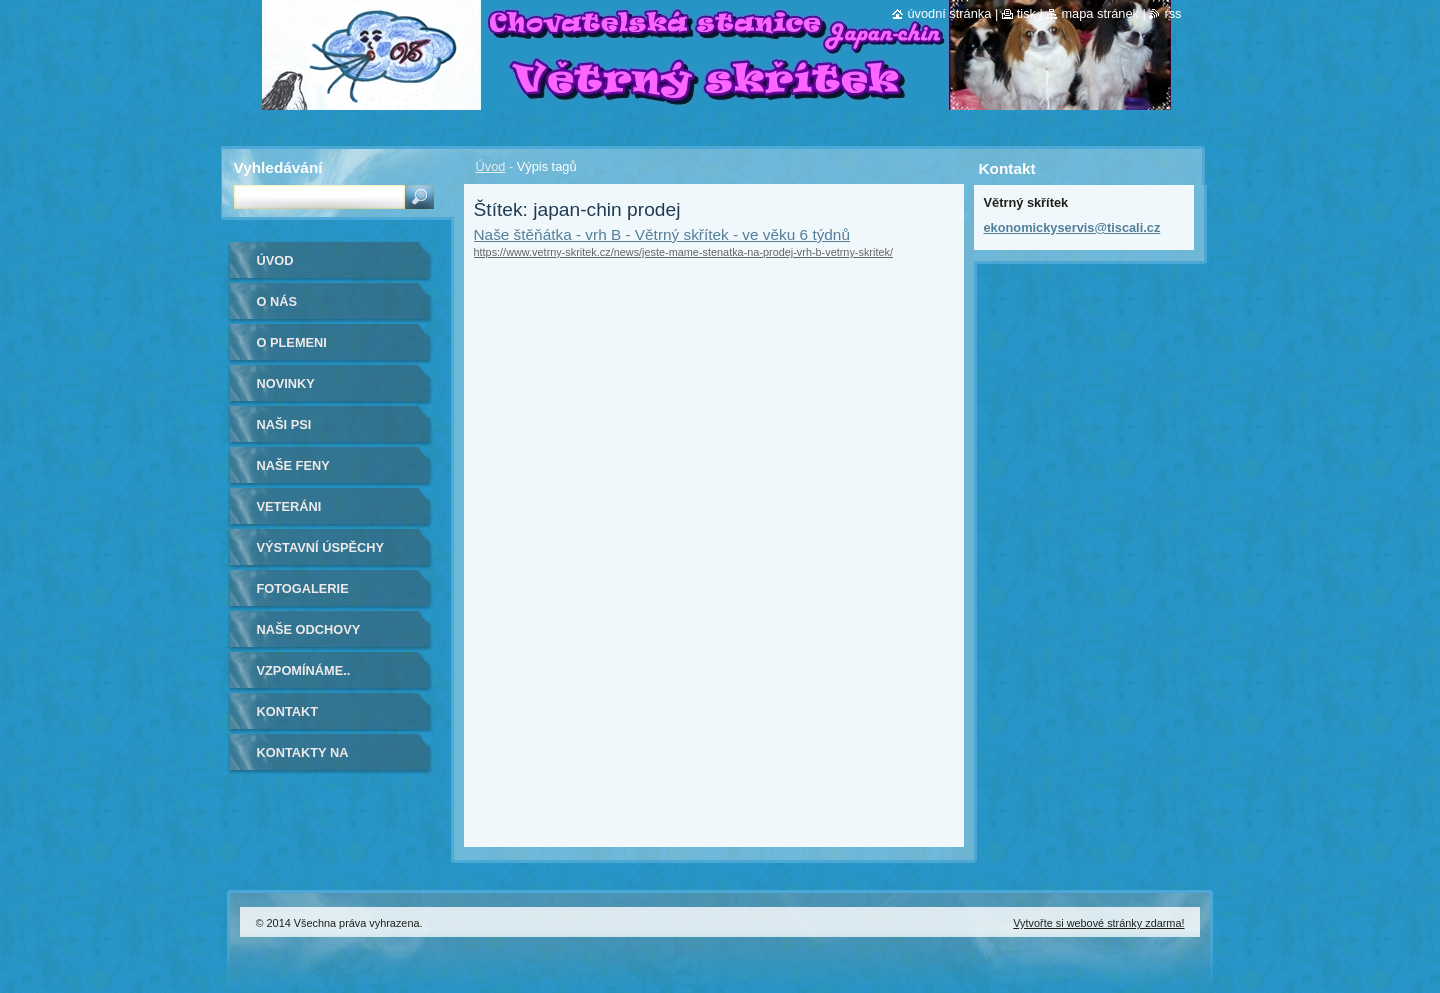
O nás (277, 301)
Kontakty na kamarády (303, 759)
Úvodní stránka (949, 13)
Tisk (1026, 13)
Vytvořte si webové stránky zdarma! (1098, 923)
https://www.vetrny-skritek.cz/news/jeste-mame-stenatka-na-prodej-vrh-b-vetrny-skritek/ (683, 252)
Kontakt (288, 711)
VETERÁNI (289, 506)
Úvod (491, 166)
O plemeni (292, 342)
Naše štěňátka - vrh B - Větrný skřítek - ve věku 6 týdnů (662, 234)
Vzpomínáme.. (304, 670)
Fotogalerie (303, 588)
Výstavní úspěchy (321, 547)
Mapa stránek (1100, 13)
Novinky (286, 383)
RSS (1172, 13)
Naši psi (284, 424)
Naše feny (293, 465)
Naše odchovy (309, 629)
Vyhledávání (278, 167)
